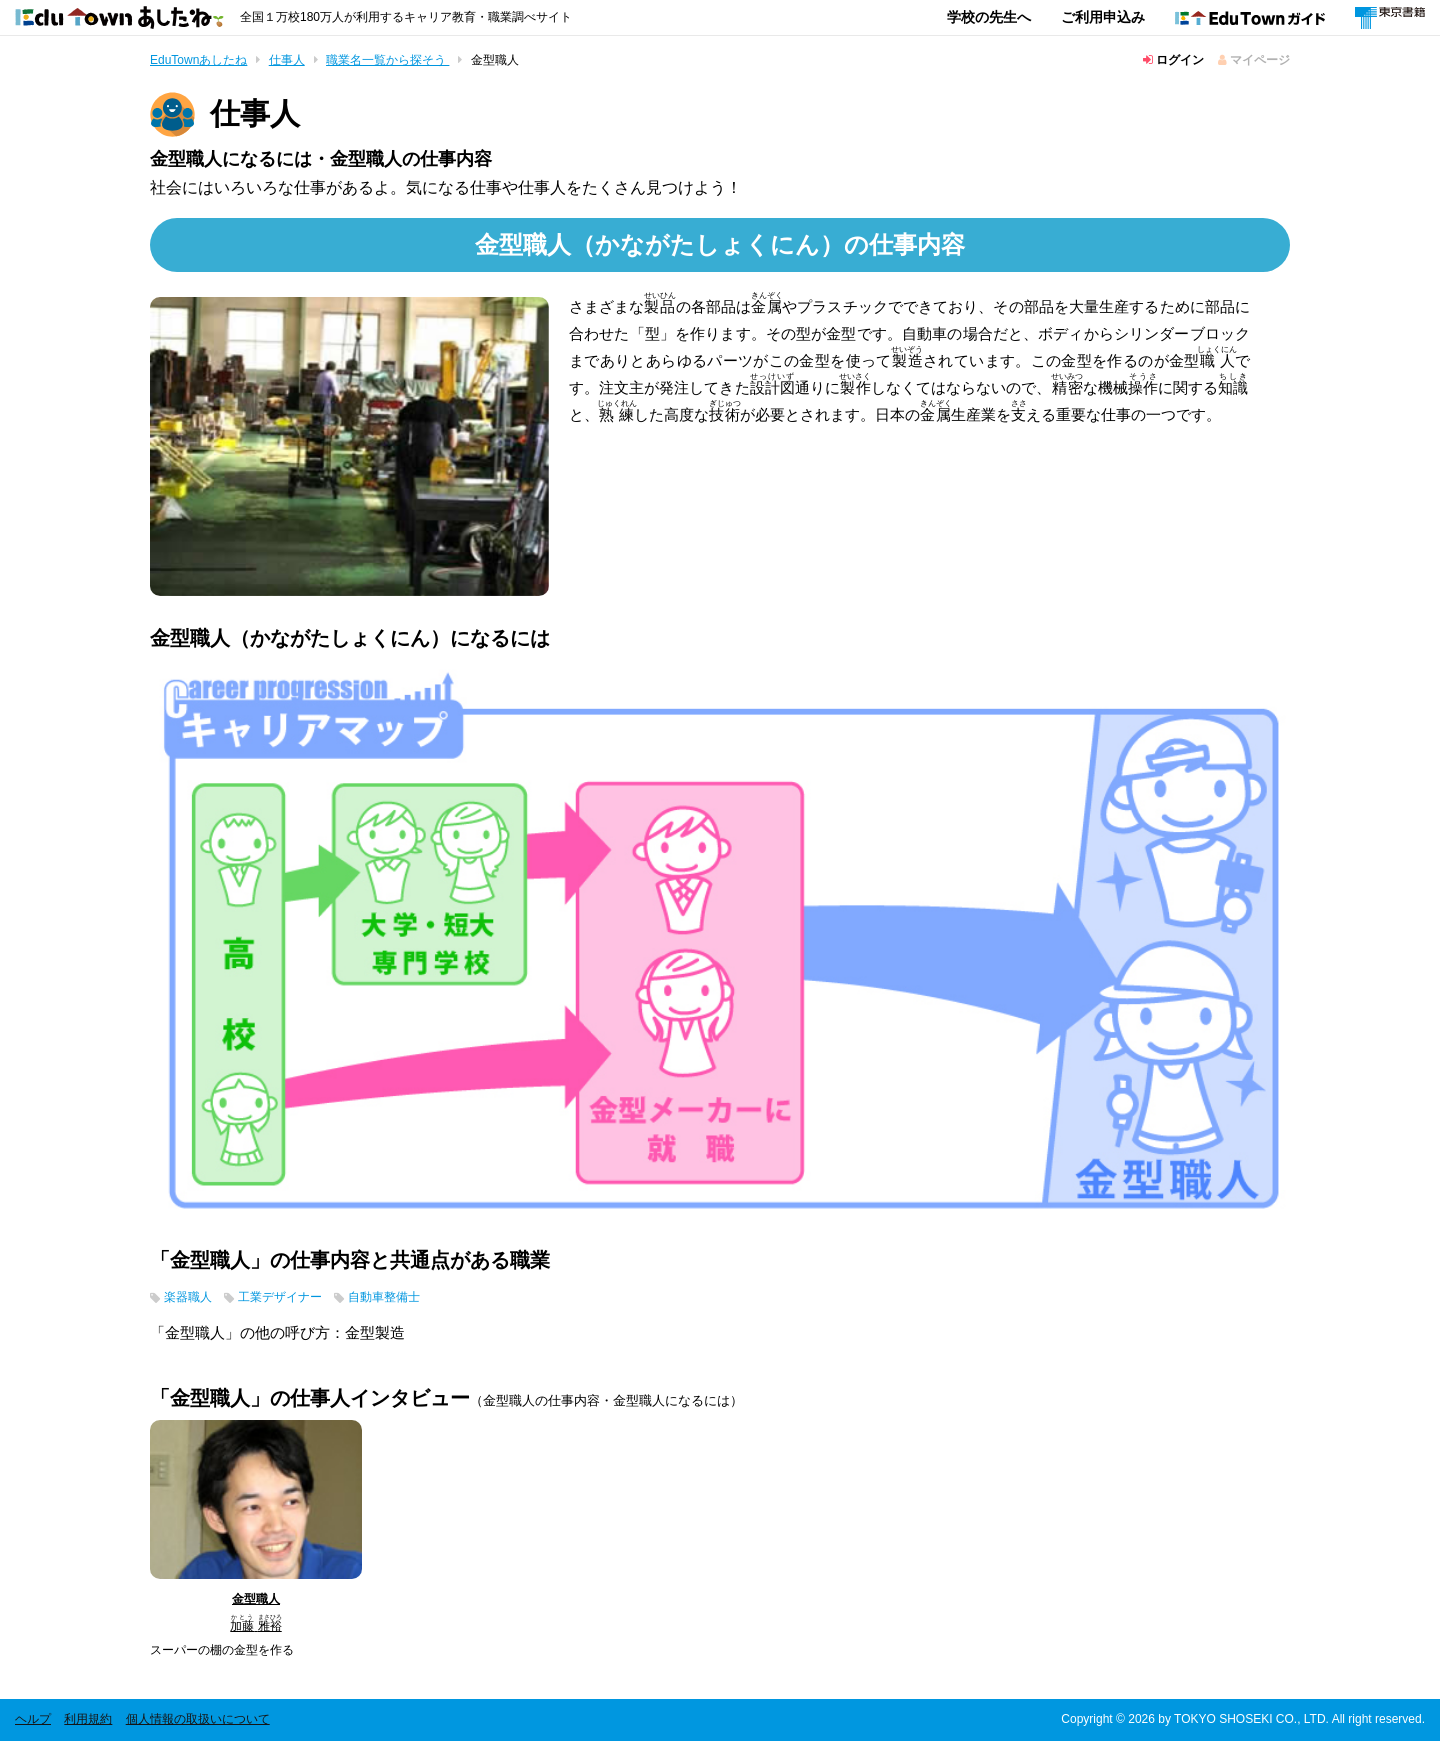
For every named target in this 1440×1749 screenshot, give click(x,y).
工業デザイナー (302, 1303)
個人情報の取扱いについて (198, 1727)
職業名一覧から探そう (387, 60)
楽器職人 (194, 1303)
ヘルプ (33, 1727)
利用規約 (88, 1727)
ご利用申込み (1103, 17)
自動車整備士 (426, 1303)
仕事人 (287, 60)
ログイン (1173, 60)
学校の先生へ (989, 17)
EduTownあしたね (198, 60)
